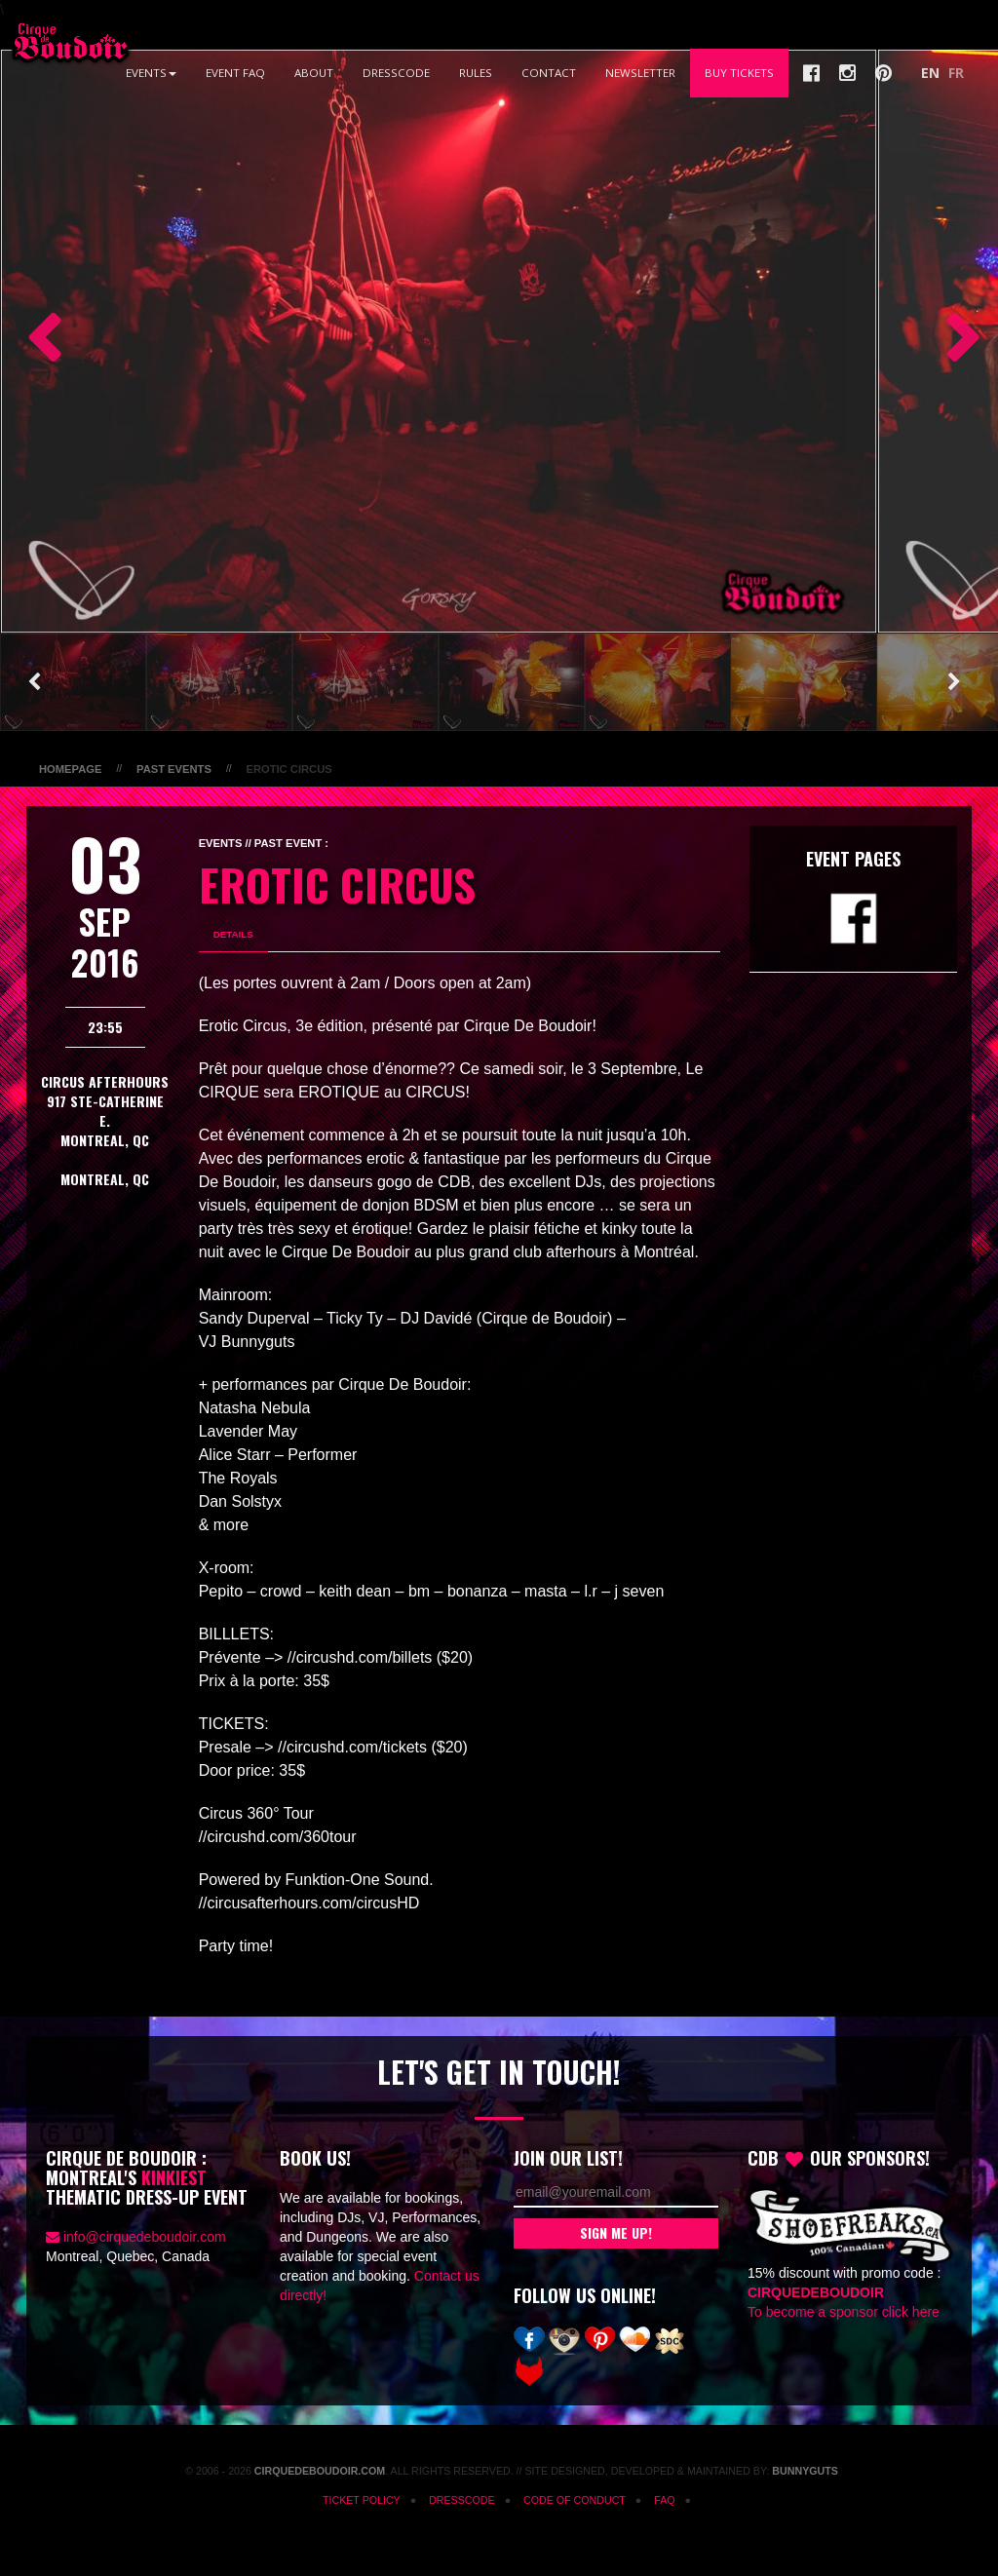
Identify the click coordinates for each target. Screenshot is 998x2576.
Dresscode (396, 72)
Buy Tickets (739, 72)
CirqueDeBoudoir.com (319, 2471)
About (313, 72)
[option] (438, 341)
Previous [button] (34, 341)
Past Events (173, 769)
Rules (475, 72)
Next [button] (954, 341)
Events (151, 72)
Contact (548, 72)
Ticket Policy (362, 2500)
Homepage (70, 769)
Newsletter (640, 72)
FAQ (664, 2500)
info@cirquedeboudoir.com (144, 2237)
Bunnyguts (805, 2471)
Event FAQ (235, 72)
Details (233, 934)
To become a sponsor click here (844, 2312)
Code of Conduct (574, 2500)
